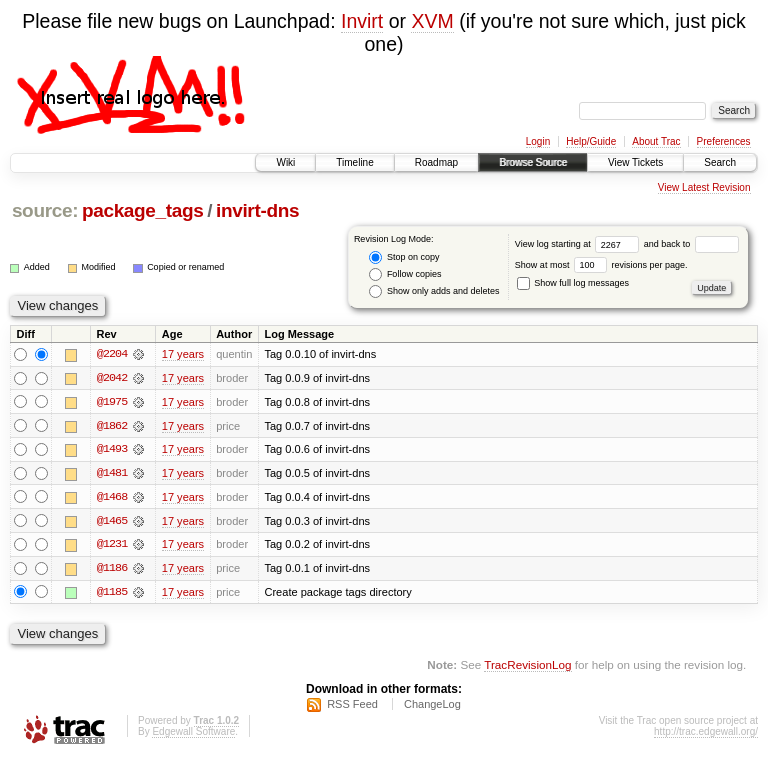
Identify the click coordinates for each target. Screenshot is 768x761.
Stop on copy (404, 257)
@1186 (112, 570)
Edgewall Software (193, 734)
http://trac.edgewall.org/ (706, 734)
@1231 (112, 546)
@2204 (112, 354)
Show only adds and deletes (434, 291)
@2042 (112, 378)
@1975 (112, 402)
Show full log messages (573, 283)
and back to (691, 244)
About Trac (656, 141)
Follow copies (405, 274)
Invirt (362, 21)
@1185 (112, 594)
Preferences (724, 141)
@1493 (112, 450)
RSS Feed (352, 707)
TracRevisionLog (527, 666)
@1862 (112, 426)
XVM (432, 21)
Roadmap (436, 162)
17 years (183, 354)
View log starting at (579, 244)
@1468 (112, 498)
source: (45, 210)
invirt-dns (257, 210)
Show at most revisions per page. (601, 265)
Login (538, 141)
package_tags (143, 210)
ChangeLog (432, 707)
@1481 (112, 474)
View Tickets (635, 162)
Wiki (285, 162)
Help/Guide (591, 141)
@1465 (112, 522)
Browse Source (533, 162)
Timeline (354, 162)
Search (720, 162)
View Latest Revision (704, 187)
